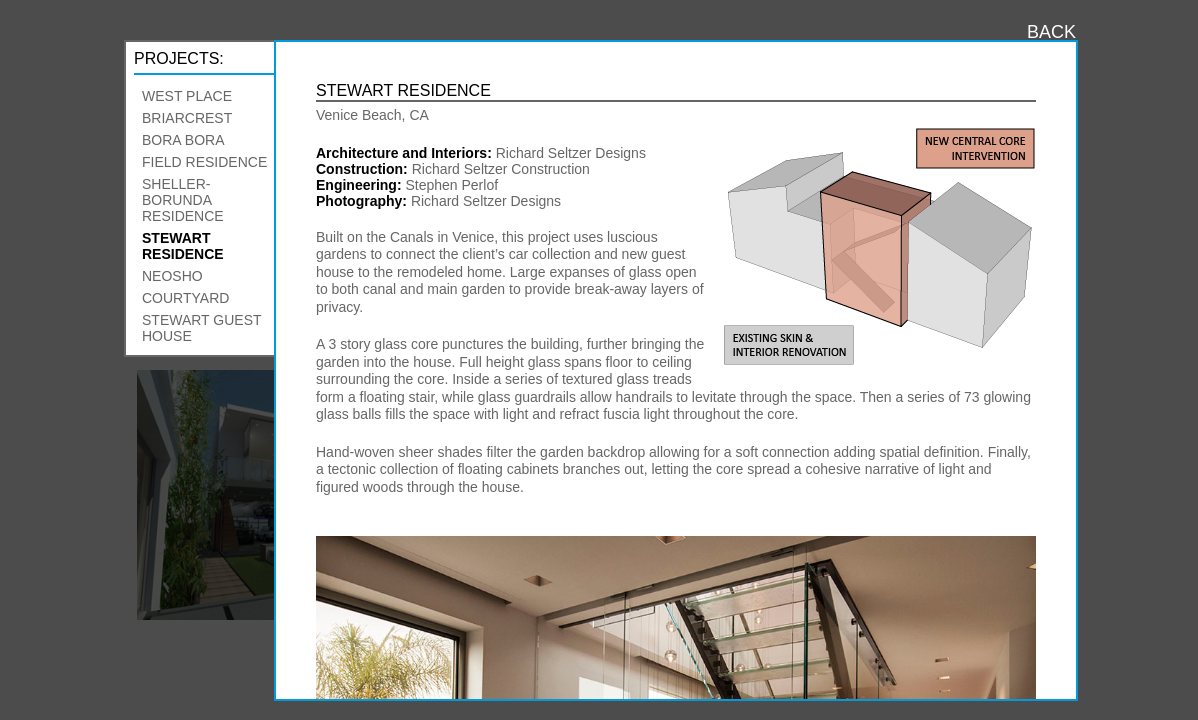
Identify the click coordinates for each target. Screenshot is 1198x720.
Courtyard (185, 298)
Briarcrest (187, 118)
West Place (187, 96)
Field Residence (204, 162)
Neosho (172, 276)
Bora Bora (183, 140)
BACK (1051, 32)
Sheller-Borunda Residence (183, 200)
